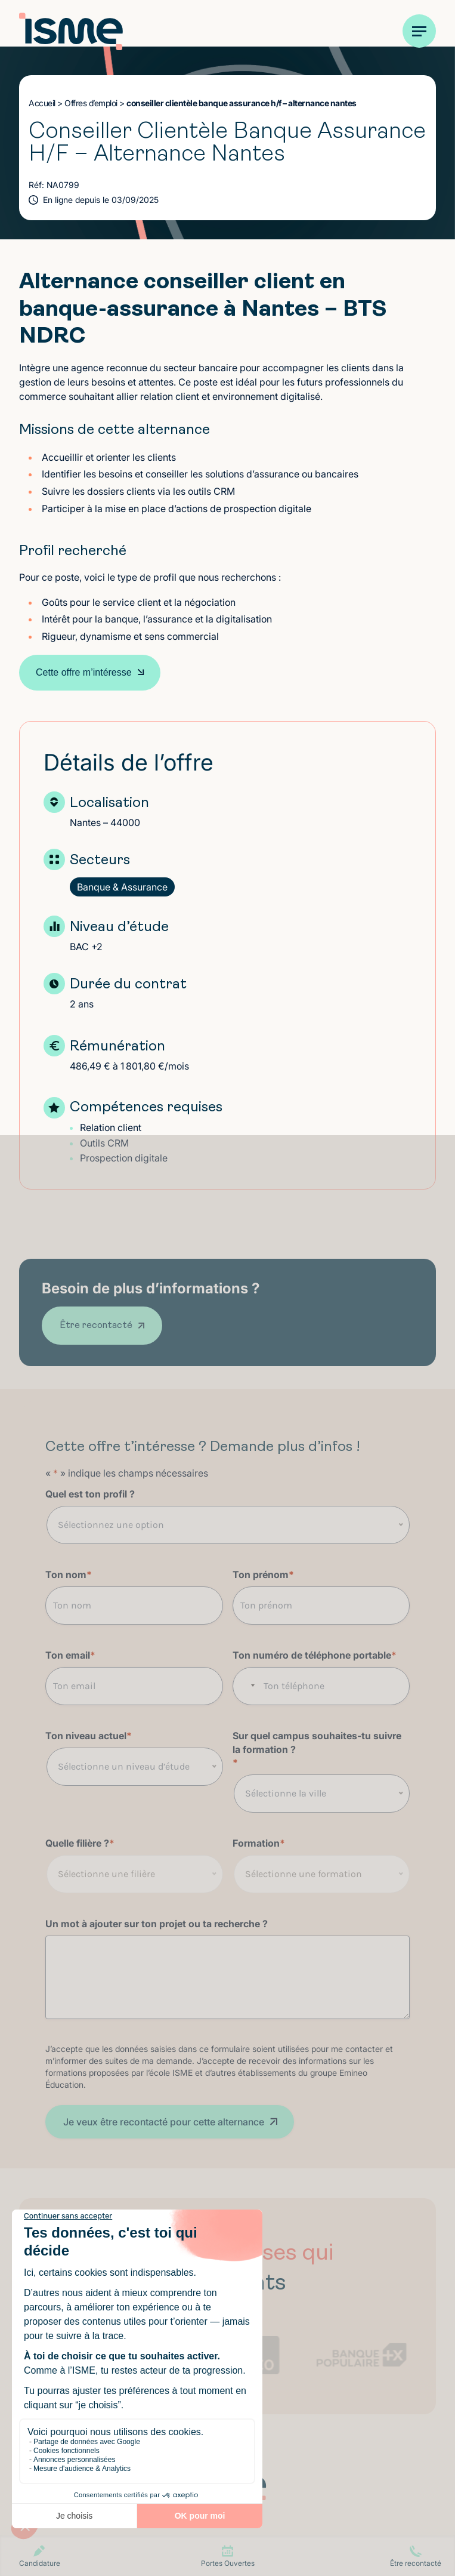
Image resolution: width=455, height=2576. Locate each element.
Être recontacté (96, 1325)
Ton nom (68, 1575)
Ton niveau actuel (88, 1736)
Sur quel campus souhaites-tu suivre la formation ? (317, 1750)
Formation (259, 1843)
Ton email (70, 1655)
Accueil (42, 103)
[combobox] (246, 1685)
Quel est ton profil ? (90, 1494)
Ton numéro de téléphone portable (315, 1655)
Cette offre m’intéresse (84, 672)
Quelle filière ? (79, 1843)
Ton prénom (263, 1575)
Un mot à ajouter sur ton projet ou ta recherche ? (156, 1924)
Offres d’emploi (90, 103)
